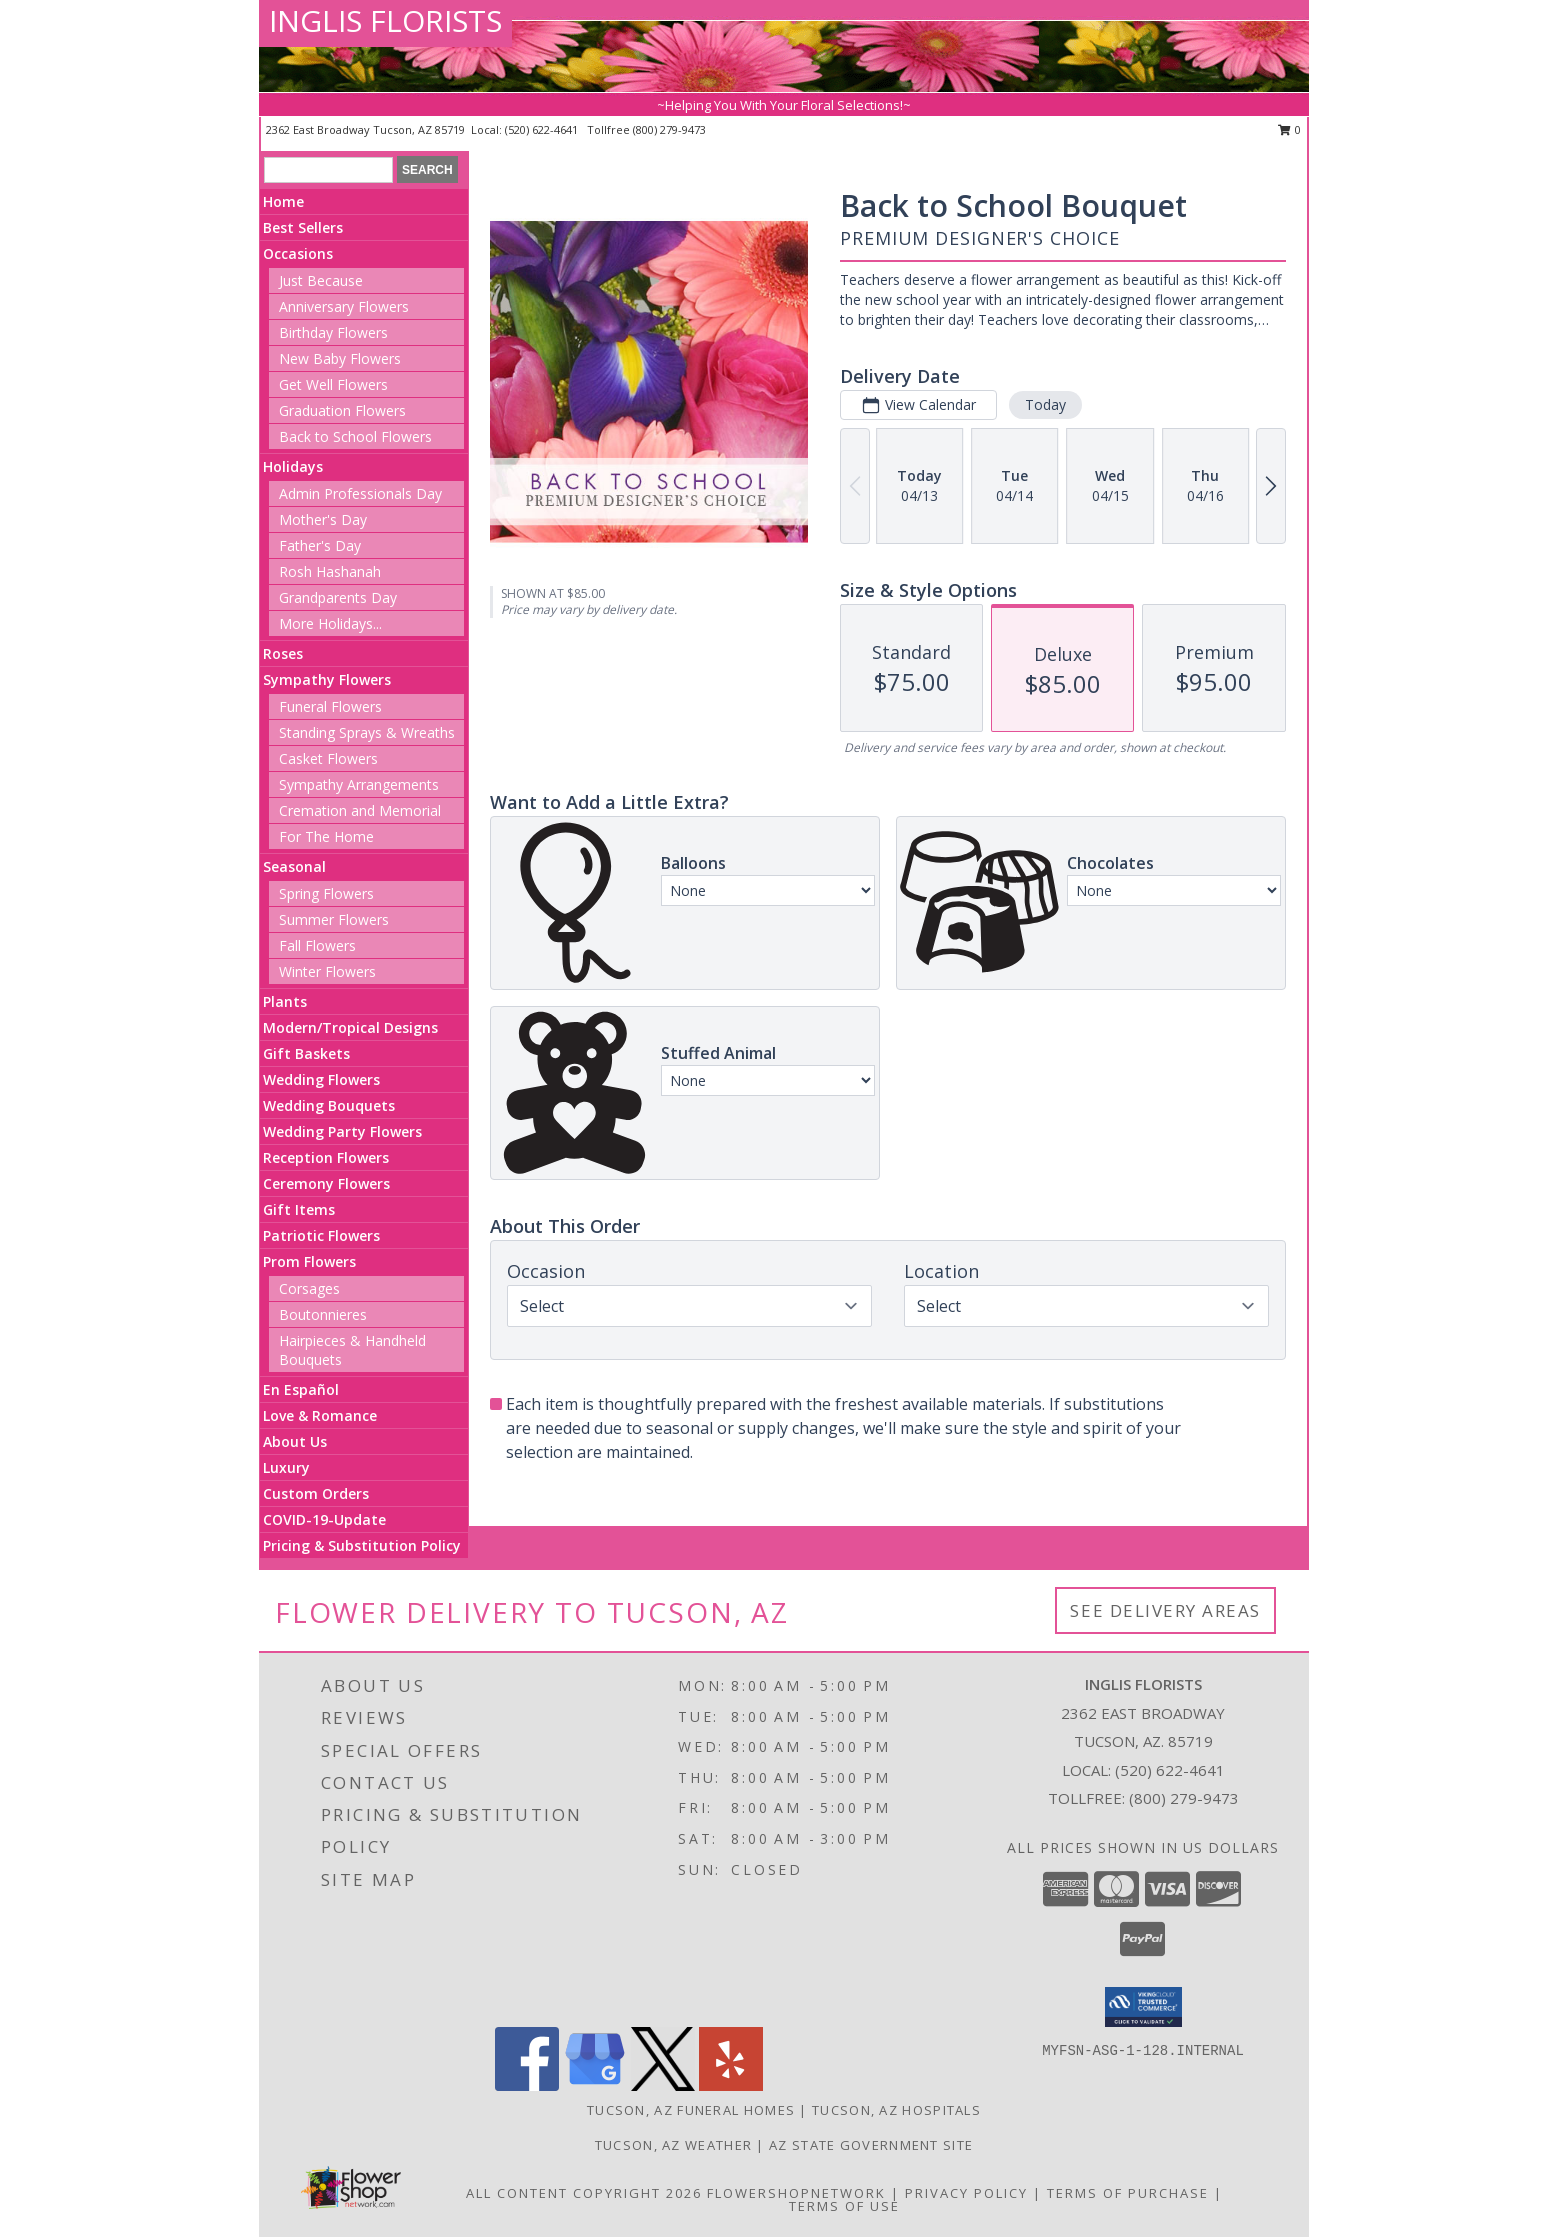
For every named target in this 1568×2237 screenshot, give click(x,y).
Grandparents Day (338, 597)
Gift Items (299, 1209)
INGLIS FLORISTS (385, 20)
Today (1045, 404)
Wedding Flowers (321, 1079)
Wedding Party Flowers (342, 1131)
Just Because (321, 280)
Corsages (309, 1288)
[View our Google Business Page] (595, 2085)
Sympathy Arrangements (359, 784)
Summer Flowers (334, 919)
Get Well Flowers (333, 384)
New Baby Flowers (340, 358)
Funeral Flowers (330, 706)
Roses (283, 653)
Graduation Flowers (342, 410)
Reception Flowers (326, 1157)
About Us (295, 1441)
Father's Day (320, 545)
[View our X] (663, 2085)
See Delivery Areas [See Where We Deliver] (1165, 1610)
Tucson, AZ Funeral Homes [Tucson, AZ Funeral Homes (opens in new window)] (691, 2110)
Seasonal (294, 866)
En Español (301, 1389)
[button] (1143, 2007)
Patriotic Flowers (321, 1235)
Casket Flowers (328, 758)
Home (283, 201)
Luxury (286, 1467)
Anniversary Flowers (344, 306)
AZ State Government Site (871, 2145)
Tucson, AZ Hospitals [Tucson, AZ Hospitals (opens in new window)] (896, 2110)
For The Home (326, 836)
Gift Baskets (306, 1053)
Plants (285, 1001)
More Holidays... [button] (330, 623)
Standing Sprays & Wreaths (367, 732)
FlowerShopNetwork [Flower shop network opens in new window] (796, 2193)
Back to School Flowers (355, 436)
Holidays (293, 466)
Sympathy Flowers (327, 679)
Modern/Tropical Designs (350, 1027)
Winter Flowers (327, 971)
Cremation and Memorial (360, 810)
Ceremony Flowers (326, 1183)
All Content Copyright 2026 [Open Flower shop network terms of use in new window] (584, 2193)
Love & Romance (320, 1415)
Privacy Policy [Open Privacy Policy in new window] (966, 2193)
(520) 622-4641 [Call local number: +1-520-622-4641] (543, 129)
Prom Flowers (309, 1261)
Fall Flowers (317, 945)
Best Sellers (303, 227)
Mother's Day (323, 519)
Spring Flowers (326, 893)
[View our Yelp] (731, 2085)
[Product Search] (328, 170)
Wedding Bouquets (329, 1105)
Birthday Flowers (333, 332)
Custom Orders (316, 1493)
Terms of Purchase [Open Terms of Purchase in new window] (1128, 2193)
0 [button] (1289, 129)
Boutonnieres (323, 1314)
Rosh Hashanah (330, 571)
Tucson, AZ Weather (673, 2145)
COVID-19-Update (324, 1519)
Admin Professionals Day (360, 493)
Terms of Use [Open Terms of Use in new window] (844, 2206)
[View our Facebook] (527, 2085)
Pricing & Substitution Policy (362, 1545)
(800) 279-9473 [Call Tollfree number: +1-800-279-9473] (1184, 1798)
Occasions (298, 253)
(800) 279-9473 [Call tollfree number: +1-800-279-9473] (669, 129)
